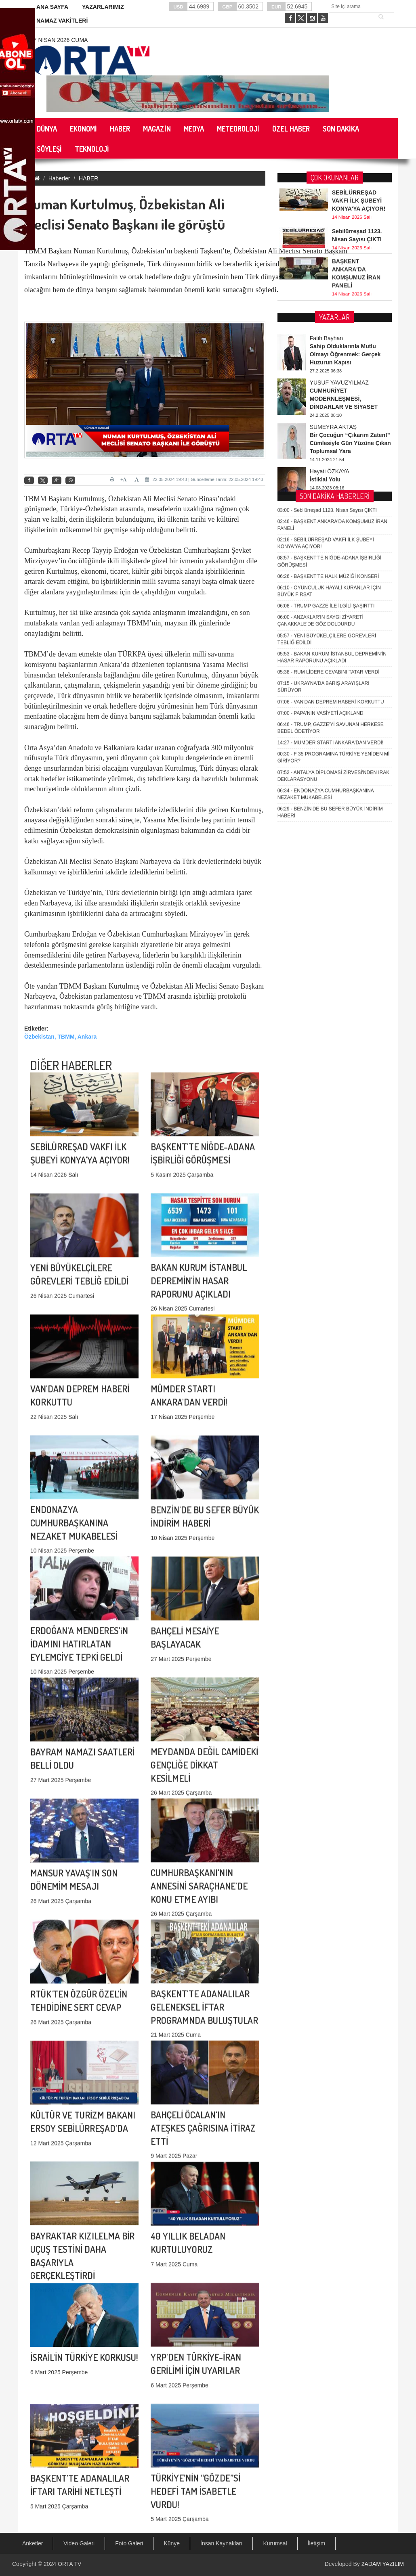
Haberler (59, 178)
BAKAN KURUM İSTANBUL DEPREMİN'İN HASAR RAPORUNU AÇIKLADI (199, 1189)
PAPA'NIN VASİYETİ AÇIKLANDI (321, 459)
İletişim (317, 2543)
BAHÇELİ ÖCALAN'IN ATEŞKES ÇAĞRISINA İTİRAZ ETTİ (203, 2037)
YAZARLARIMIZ (103, 7)
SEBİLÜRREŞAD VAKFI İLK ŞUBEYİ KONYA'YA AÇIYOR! (359, 199)
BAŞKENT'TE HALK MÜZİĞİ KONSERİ (328, 323)
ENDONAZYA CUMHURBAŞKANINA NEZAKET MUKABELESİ (74, 1431)
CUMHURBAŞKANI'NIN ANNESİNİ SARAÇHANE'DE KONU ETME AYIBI (199, 1794)
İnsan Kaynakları (221, 2543)
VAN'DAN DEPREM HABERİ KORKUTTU (330, 448)
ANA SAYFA (52, 7)
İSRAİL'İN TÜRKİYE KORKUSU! (84, 2286)
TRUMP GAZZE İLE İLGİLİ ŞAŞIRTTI (326, 352)
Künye (172, 2543)
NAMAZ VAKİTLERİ (62, 20)
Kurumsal (275, 2543)
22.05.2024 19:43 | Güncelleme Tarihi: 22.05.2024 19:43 (204, 479)
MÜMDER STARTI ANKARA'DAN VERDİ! (330, 489)
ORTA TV (69, 2564)
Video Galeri (79, 2543)
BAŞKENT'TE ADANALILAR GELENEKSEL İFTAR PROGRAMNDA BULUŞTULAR (204, 1915)
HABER (88, 178)
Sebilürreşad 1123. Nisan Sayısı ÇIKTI (327, 256)
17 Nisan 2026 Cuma (59, 40)
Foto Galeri (129, 2543)
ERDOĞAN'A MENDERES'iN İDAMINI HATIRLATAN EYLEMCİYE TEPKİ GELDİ (79, 1552)
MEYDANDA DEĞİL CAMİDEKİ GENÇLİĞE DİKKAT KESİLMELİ (204, 1673)
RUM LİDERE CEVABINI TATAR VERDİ (328, 418)
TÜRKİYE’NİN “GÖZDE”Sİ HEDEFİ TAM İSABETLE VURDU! (195, 2400)
